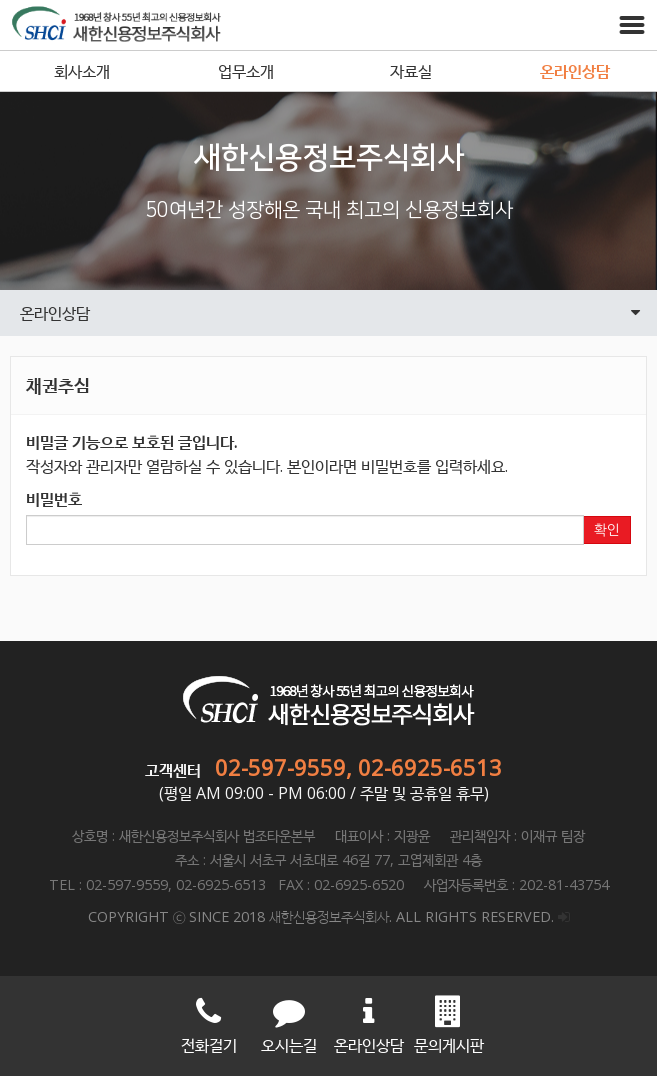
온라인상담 (575, 71)
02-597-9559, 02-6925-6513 (358, 767)
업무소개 (246, 71)
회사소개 (82, 71)
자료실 (411, 71)
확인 (607, 530)
